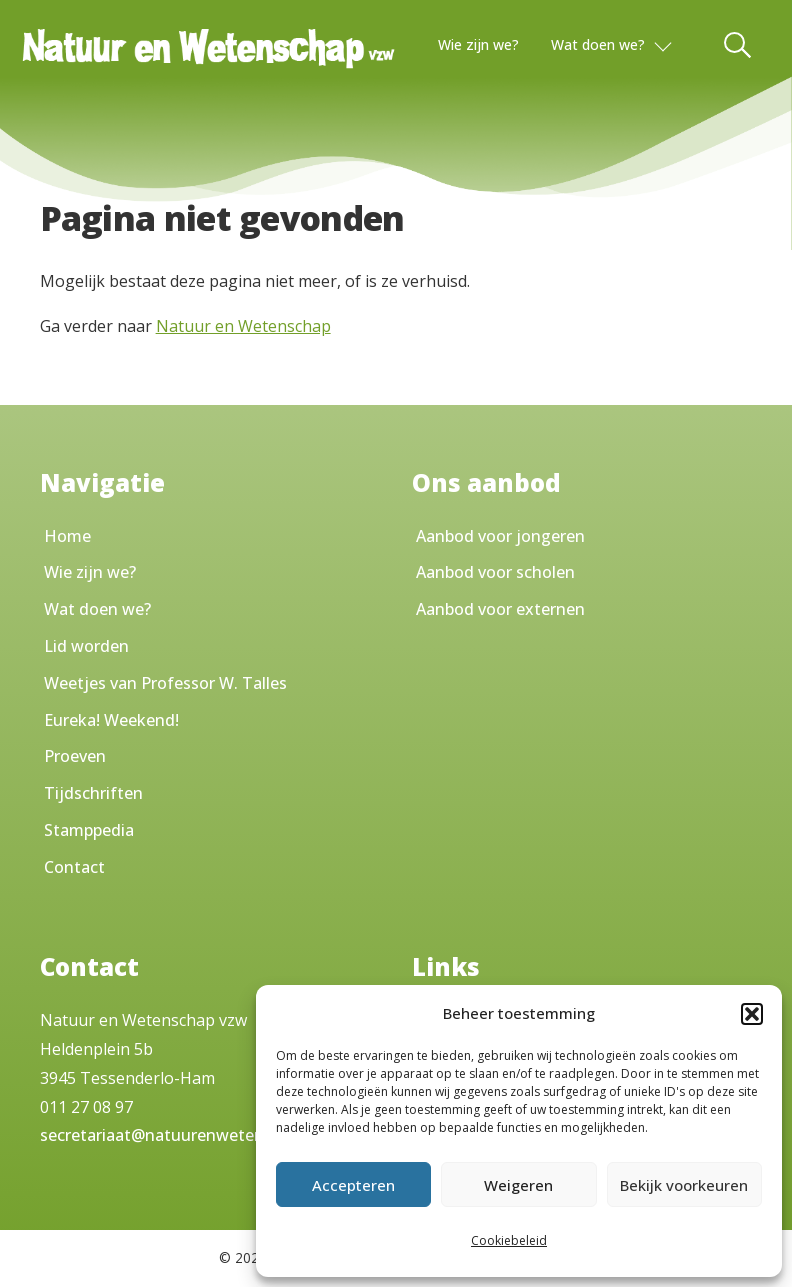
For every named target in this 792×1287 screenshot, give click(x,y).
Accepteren (353, 1185)
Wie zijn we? (478, 44)
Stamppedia (89, 830)
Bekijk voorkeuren (684, 1185)
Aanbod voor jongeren (500, 536)
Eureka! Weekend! (111, 720)
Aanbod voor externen (500, 609)
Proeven (75, 756)
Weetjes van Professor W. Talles (165, 683)
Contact (74, 867)
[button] (752, 1014)
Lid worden (86, 646)
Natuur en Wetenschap (243, 326)
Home (67, 536)
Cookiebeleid (509, 1240)
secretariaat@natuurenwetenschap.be (185, 1135)
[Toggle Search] (739, 45)
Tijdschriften (93, 793)
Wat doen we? (598, 44)
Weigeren (518, 1185)
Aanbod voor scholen (495, 572)
